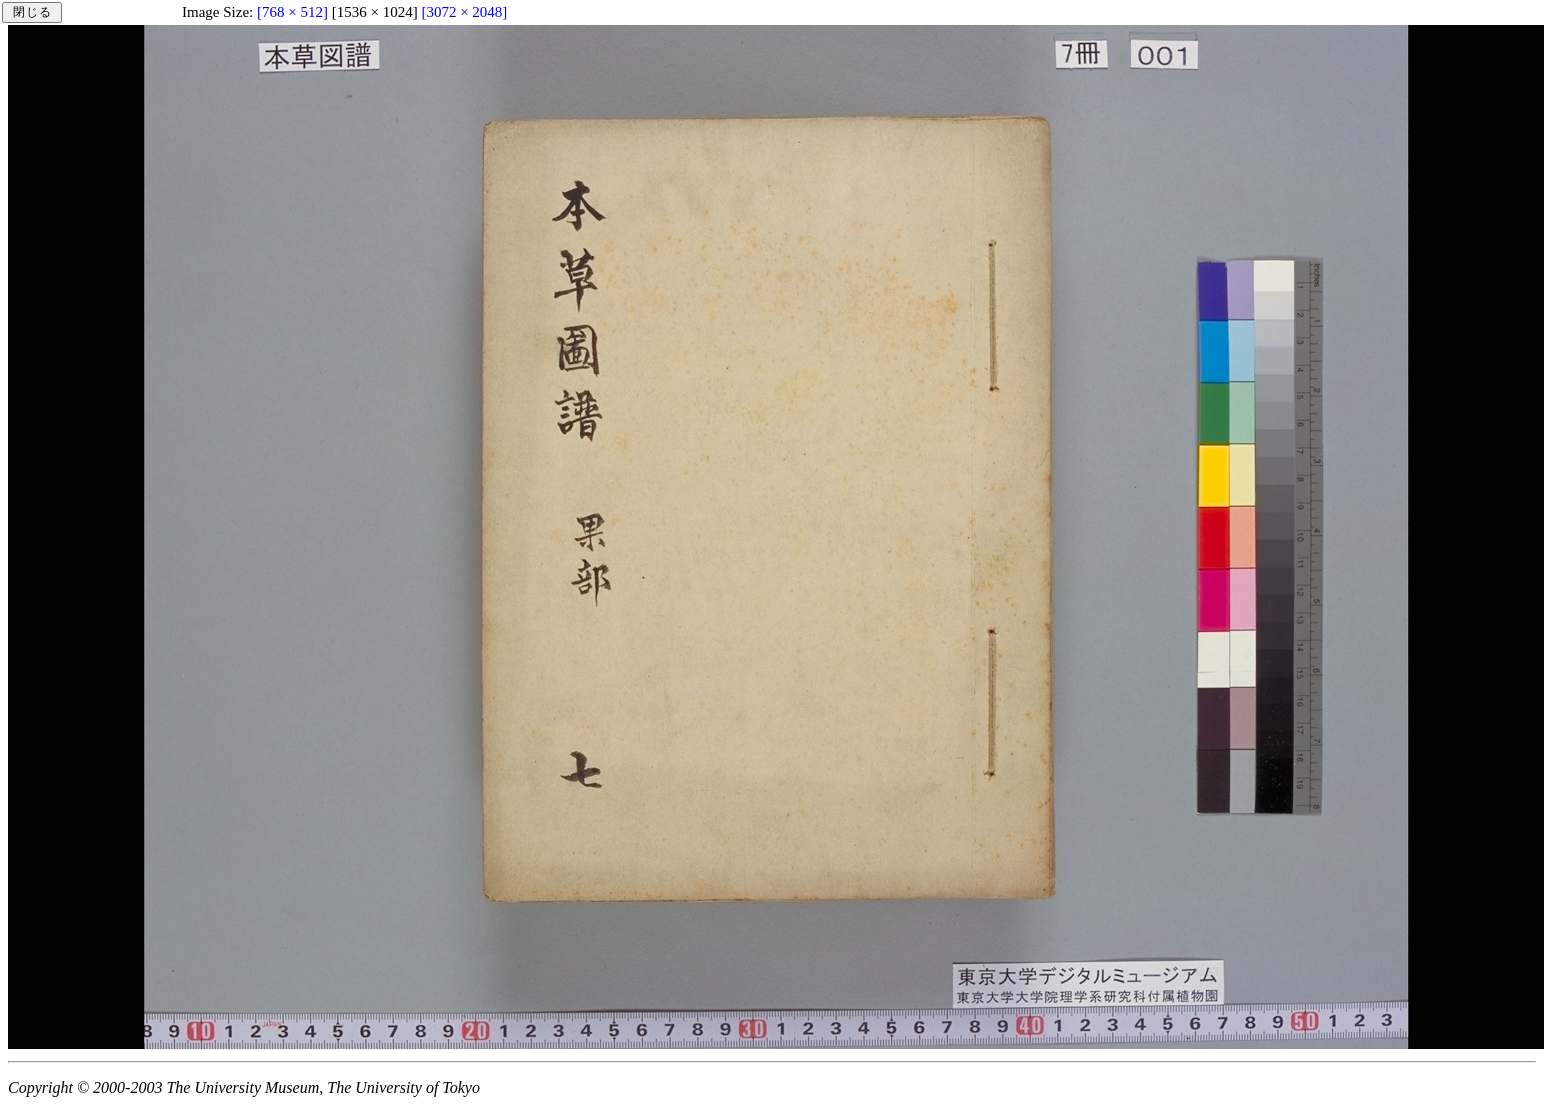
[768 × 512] (292, 12)
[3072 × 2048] (464, 12)
